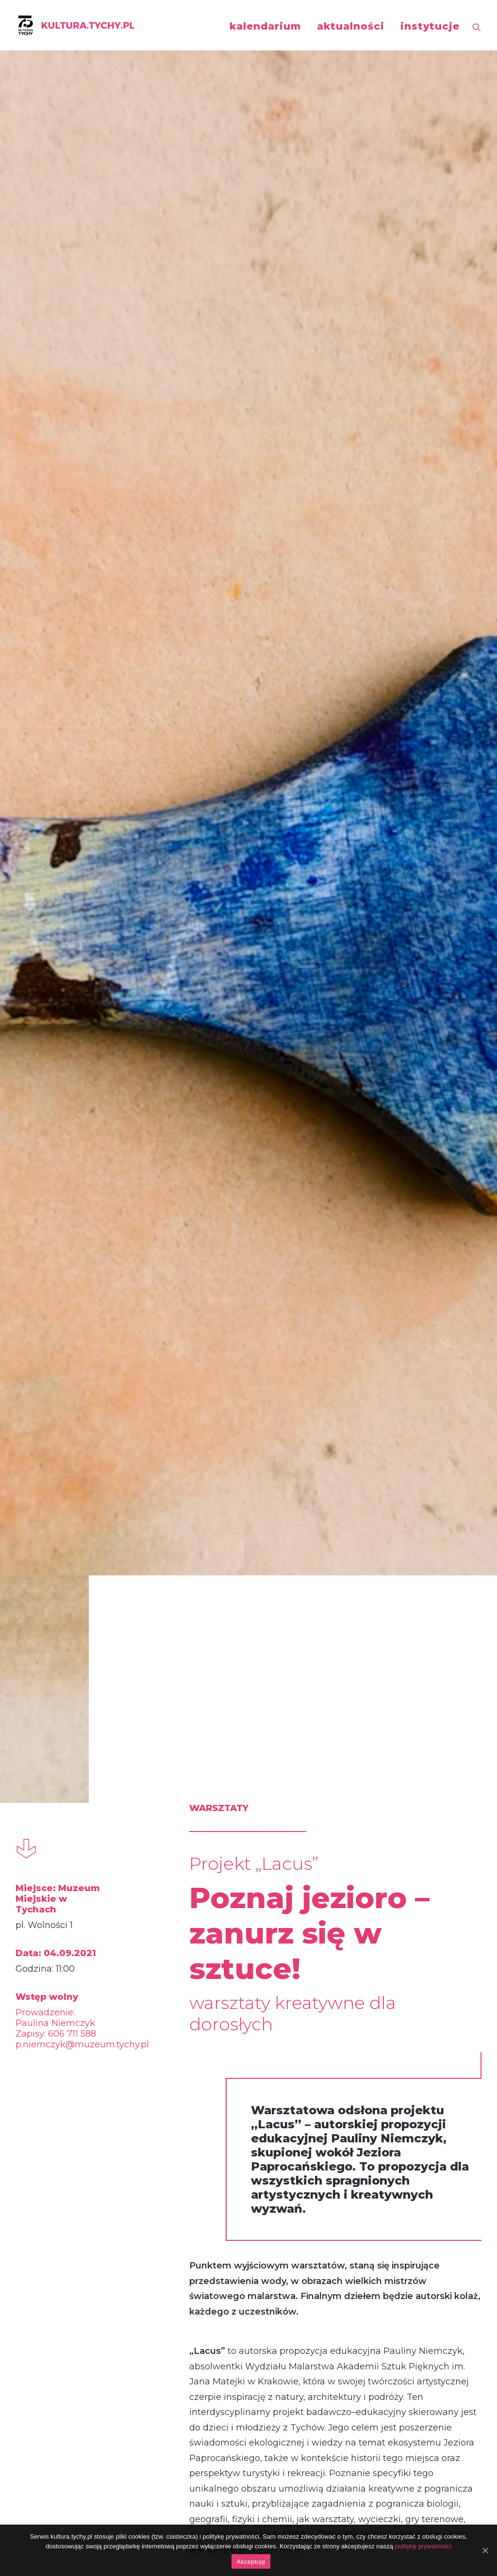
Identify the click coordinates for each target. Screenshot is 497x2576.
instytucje (430, 26)
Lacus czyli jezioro (84, 2215)
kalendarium (265, 26)
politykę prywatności (423, 2546)
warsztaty (60, 2011)
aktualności (350, 26)
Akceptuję (250, 2561)
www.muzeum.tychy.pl (319, 1271)
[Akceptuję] (485, 2550)
